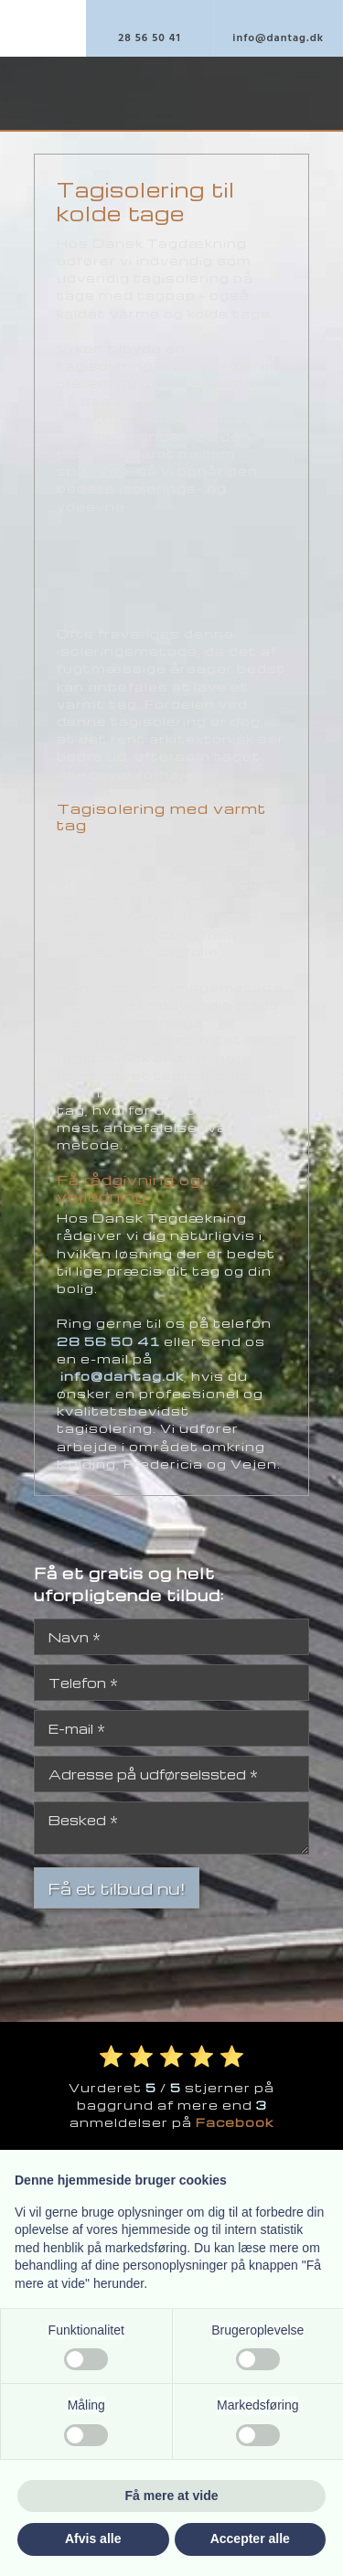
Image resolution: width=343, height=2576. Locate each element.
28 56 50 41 (108, 1341)
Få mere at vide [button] (172, 2495)
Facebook (234, 2122)
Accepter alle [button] (250, 2538)
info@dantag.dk (122, 1376)
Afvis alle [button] (93, 2538)
